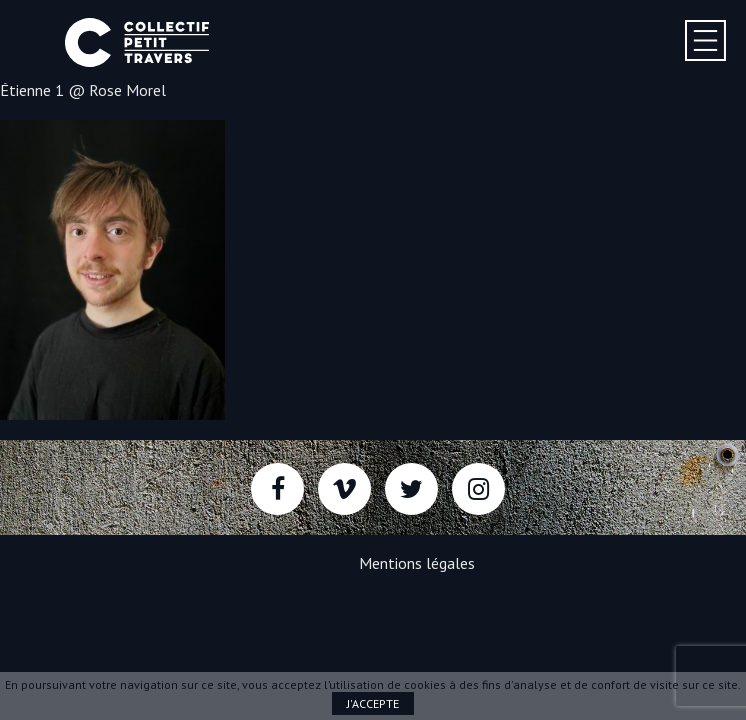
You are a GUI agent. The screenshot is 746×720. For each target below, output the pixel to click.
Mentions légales (417, 563)
